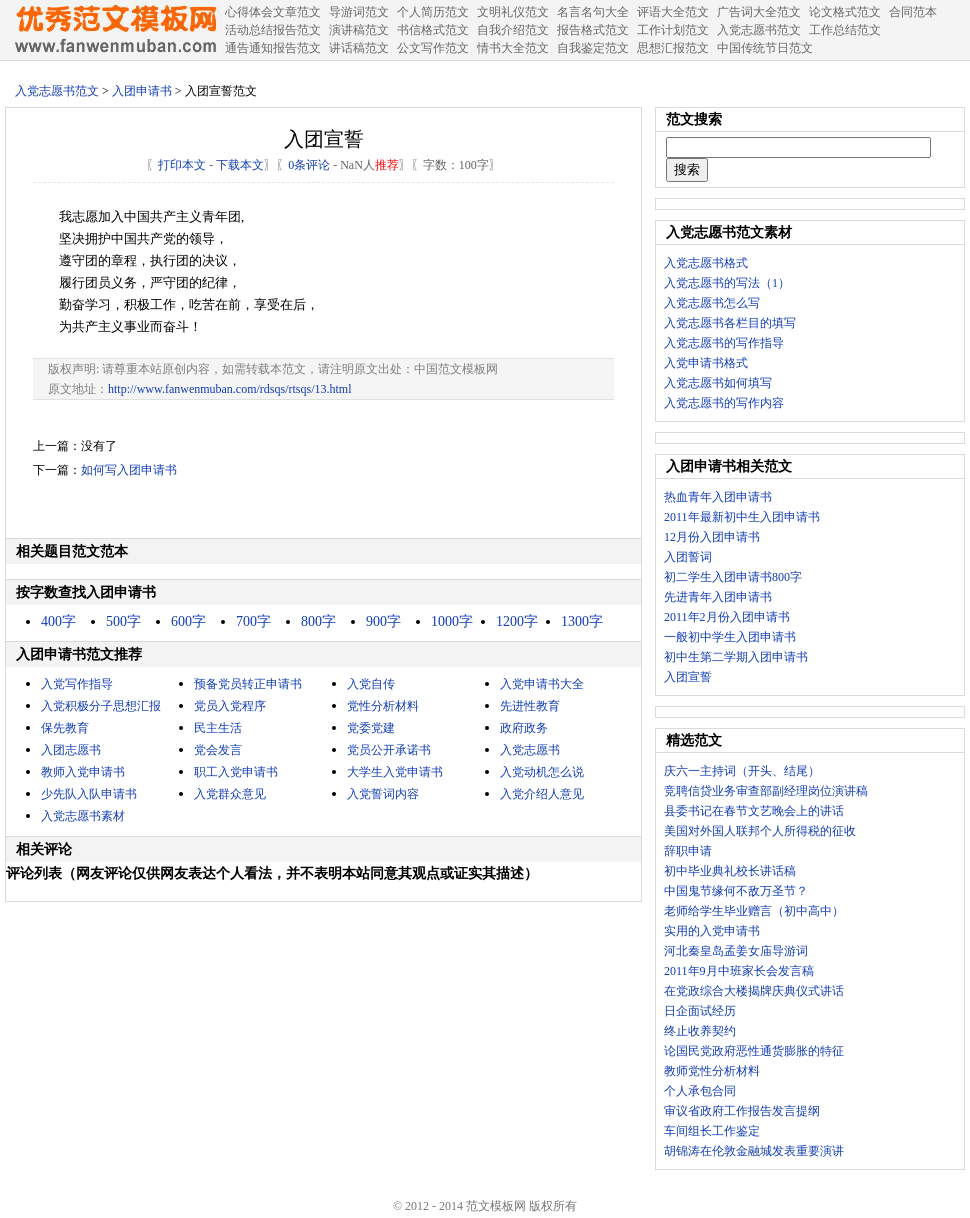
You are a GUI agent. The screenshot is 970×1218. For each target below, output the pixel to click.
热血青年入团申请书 (718, 497)
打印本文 (182, 165)
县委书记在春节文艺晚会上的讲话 (754, 811)
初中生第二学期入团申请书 (736, 657)
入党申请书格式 (706, 363)
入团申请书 (142, 91)
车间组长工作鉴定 (712, 1131)
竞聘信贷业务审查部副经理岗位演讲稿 (766, 791)
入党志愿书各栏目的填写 (730, 323)
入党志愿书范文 (57, 91)
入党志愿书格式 (706, 263)
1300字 (582, 621)
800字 (318, 621)
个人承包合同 (700, 1091)
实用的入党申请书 (712, 931)
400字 (58, 621)
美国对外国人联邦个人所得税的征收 (760, 831)
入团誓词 (688, 557)
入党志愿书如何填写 (718, 383)
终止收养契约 (700, 1031)
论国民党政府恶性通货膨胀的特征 (754, 1051)
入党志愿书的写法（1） (727, 283)
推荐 (387, 165)
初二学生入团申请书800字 (733, 577)
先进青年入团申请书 (718, 597)
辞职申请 (688, 851)
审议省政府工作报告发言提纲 (742, 1111)
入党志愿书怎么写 (712, 303)
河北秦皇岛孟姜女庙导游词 (736, 951)
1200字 (517, 621)
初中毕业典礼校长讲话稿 (730, 871)
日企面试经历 (700, 1011)
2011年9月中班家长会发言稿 (739, 971)
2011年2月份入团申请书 (727, 617)
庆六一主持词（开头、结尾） (742, 771)
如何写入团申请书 (129, 470)
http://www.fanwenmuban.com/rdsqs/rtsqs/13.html (230, 389)
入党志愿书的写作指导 (724, 343)
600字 (188, 621)
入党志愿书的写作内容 (724, 403)
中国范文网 (115, 30)
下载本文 (240, 165)
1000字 (452, 621)
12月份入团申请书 (712, 537)
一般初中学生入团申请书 (730, 637)
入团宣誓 (688, 677)
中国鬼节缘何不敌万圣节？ (736, 891)
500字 (123, 621)
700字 (253, 621)
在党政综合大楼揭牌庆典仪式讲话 (754, 991)
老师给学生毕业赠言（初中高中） (754, 911)
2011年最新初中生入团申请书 (742, 517)
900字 (383, 621)
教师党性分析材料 (712, 1071)
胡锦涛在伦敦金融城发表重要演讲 (754, 1151)
